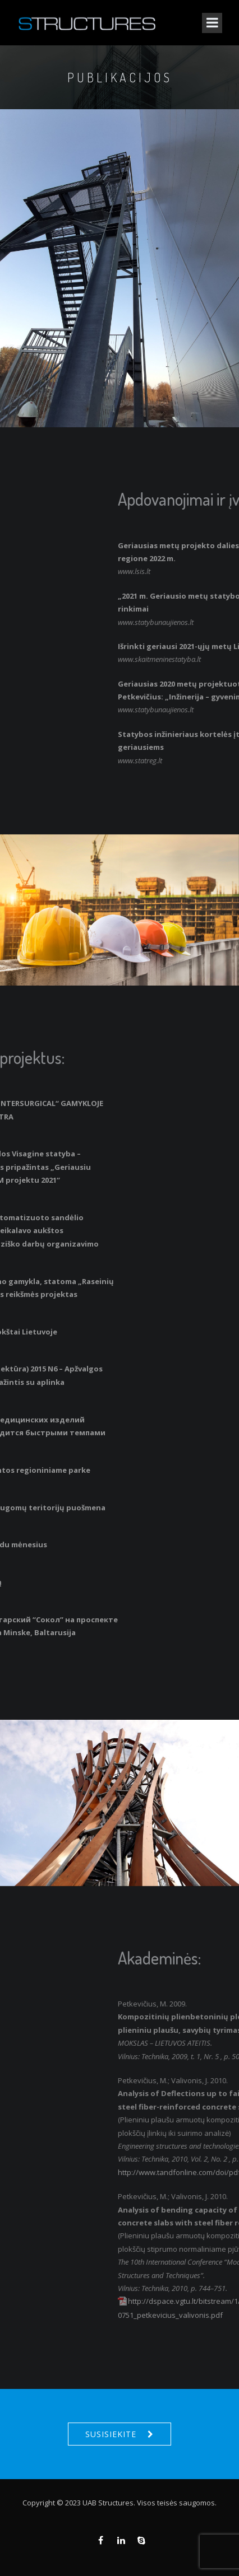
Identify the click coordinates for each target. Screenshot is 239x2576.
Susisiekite (110, 2434)
